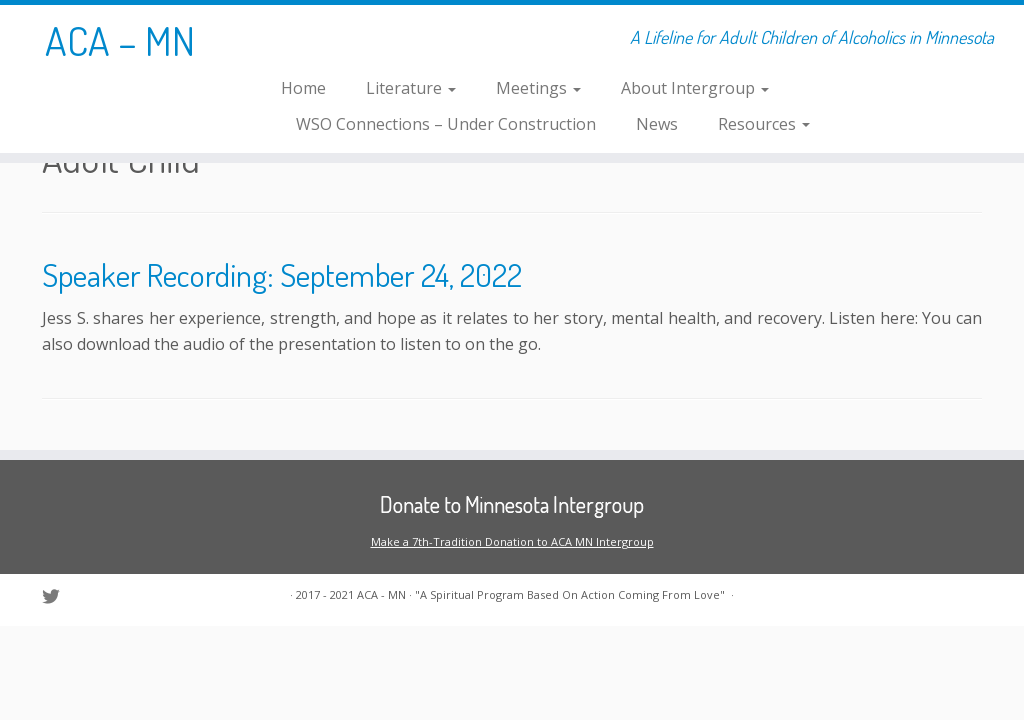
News (657, 124)
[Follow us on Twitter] (57, 596)
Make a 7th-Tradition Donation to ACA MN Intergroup (512, 541)
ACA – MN (120, 40)
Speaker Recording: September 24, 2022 (282, 274)
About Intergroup (695, 88)
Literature (411, 88)
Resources (764, 124)
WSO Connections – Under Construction (446, 124)
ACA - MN (381, 594)
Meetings (538, 88)
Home (303, 88)
